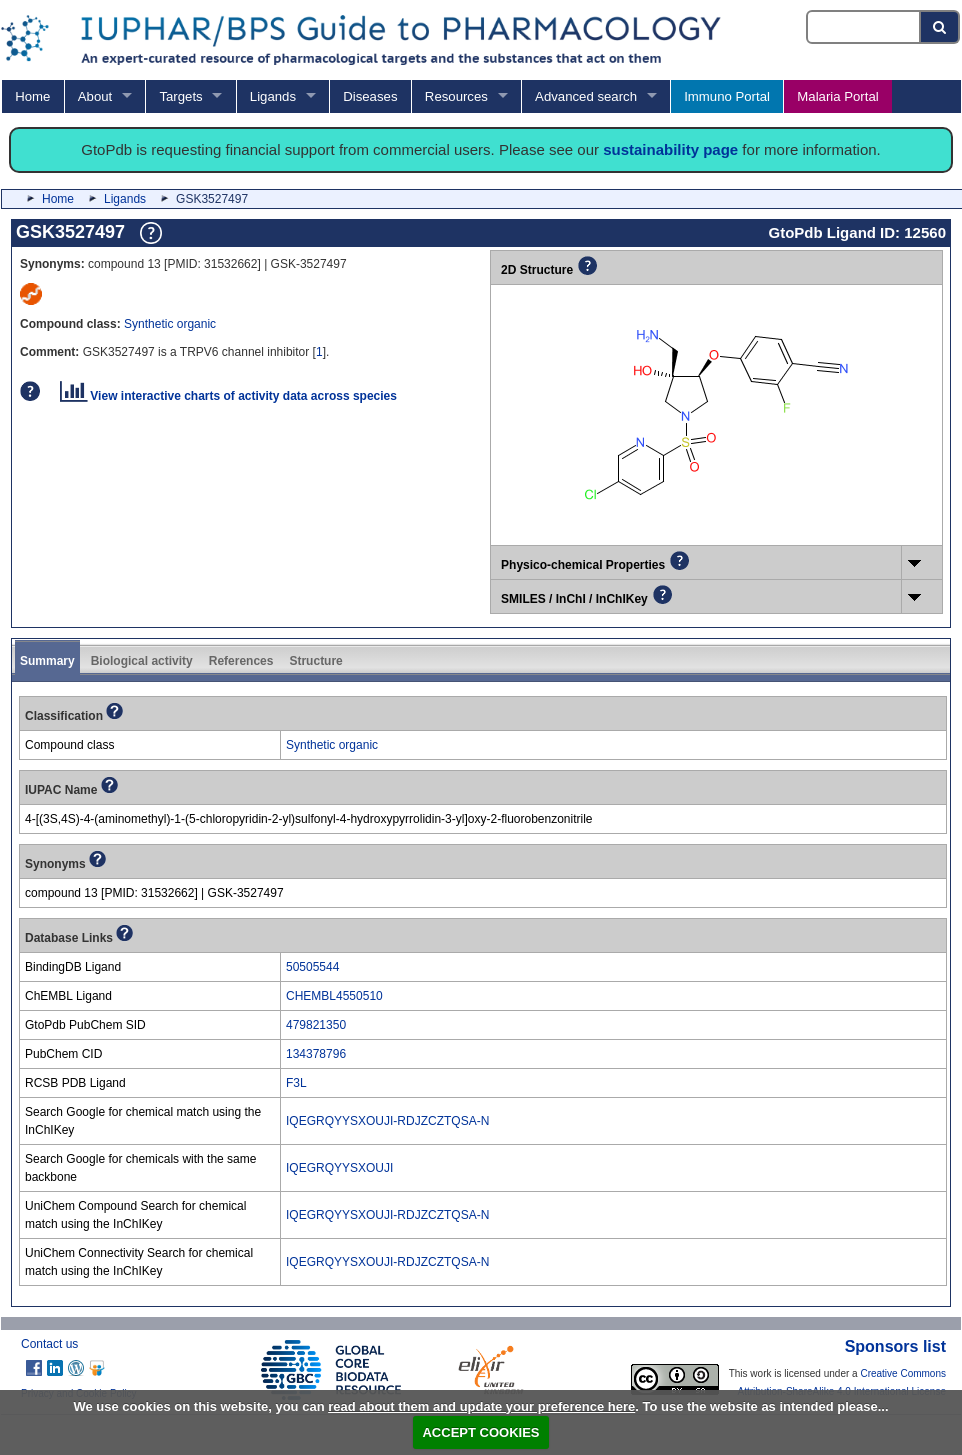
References (241, 661)
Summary (47, 661)
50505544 (312, 967)
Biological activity (142, 661)
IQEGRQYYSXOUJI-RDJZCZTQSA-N (387, 1121)
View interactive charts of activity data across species (228, 396)
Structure (315, 661)
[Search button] (940, 27)
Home (32, 96)
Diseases (370, 96)
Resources (456, 96)
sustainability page (670, 149)
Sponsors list (895, 1346)
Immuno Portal (727, 96)
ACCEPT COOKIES (480, 1432)
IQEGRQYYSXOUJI (339, 1168)
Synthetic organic (170, 324)
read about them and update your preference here (481, 1406)
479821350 (316, 1025)
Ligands (273, 96)
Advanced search (586, 96)
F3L (296, 1083)
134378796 (316, 1054)
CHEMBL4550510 (334, 996)
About (95, 96)
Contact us (49, 1344)
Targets (180, 96)
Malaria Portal (837, 96)
